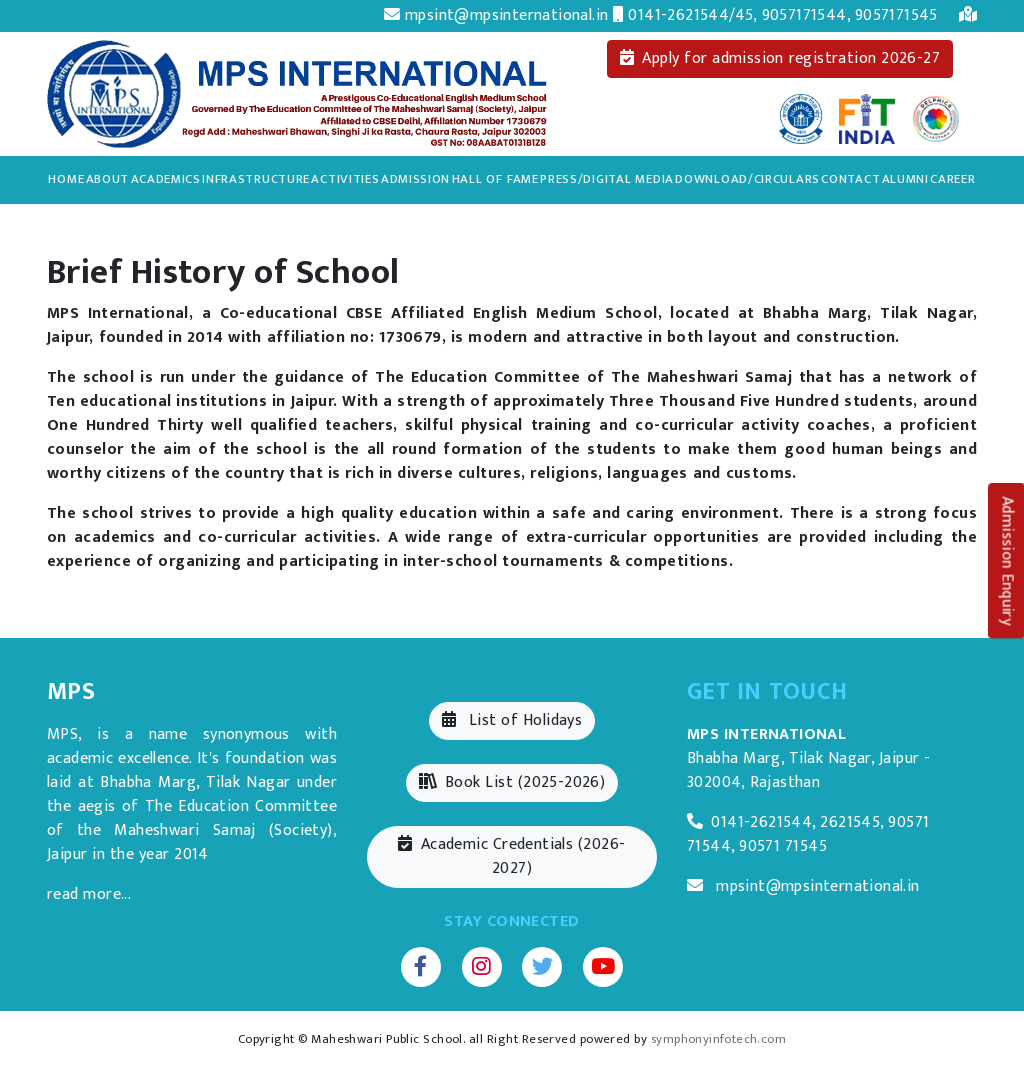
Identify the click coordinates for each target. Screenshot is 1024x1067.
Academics (166, 179)
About (108, 179)
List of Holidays (512, 720)
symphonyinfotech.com (718, 1039)
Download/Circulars (747, 179)
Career (952, 179)
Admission (415, 179)
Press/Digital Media (607, 179)
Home (66, 179)
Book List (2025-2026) (512, 782)
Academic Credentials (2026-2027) (511, 856)
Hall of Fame (495, 179)
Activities (345, 179)
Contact (850, 179)
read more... (89, 894)
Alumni (905, 179)
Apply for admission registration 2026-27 (780, 58)
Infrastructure (256, 179)
